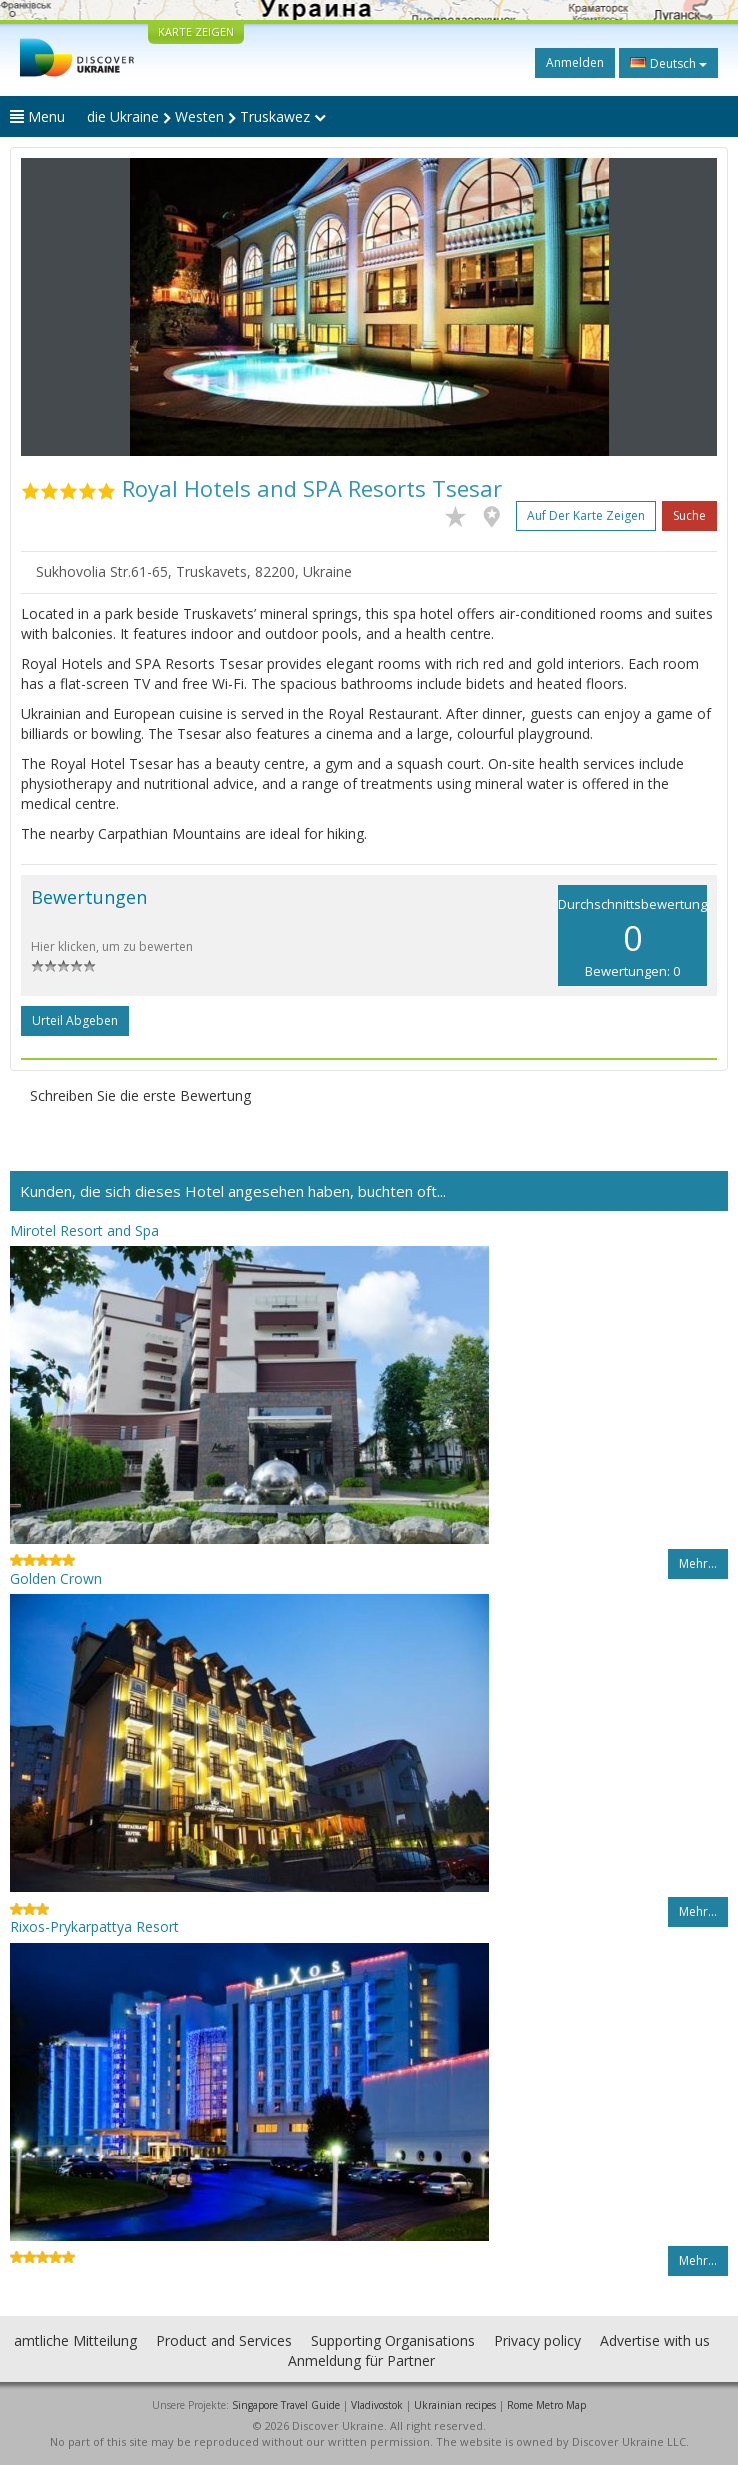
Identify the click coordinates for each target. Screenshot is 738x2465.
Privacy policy (537, 2340)
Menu (37, 116)
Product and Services (224, 2340)
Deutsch (668, 63)
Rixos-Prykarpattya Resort (94, 1926)
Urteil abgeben (75, 1020)
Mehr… (698, 1563)
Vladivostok (377, 2405)
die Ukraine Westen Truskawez (206, 116)
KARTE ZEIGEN (196, 31)
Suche (689, 515)
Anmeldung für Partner (361, 2360)
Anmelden (575, 62)
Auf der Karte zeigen (586, 515)
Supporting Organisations (393, 2340)
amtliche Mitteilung (75, 2340)
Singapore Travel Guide (286, 2405)
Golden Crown (56, 1578)
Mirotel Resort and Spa (84, 1230)
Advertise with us (655, 2340)
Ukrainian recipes (455, 2405)
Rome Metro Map (546, 2405)
